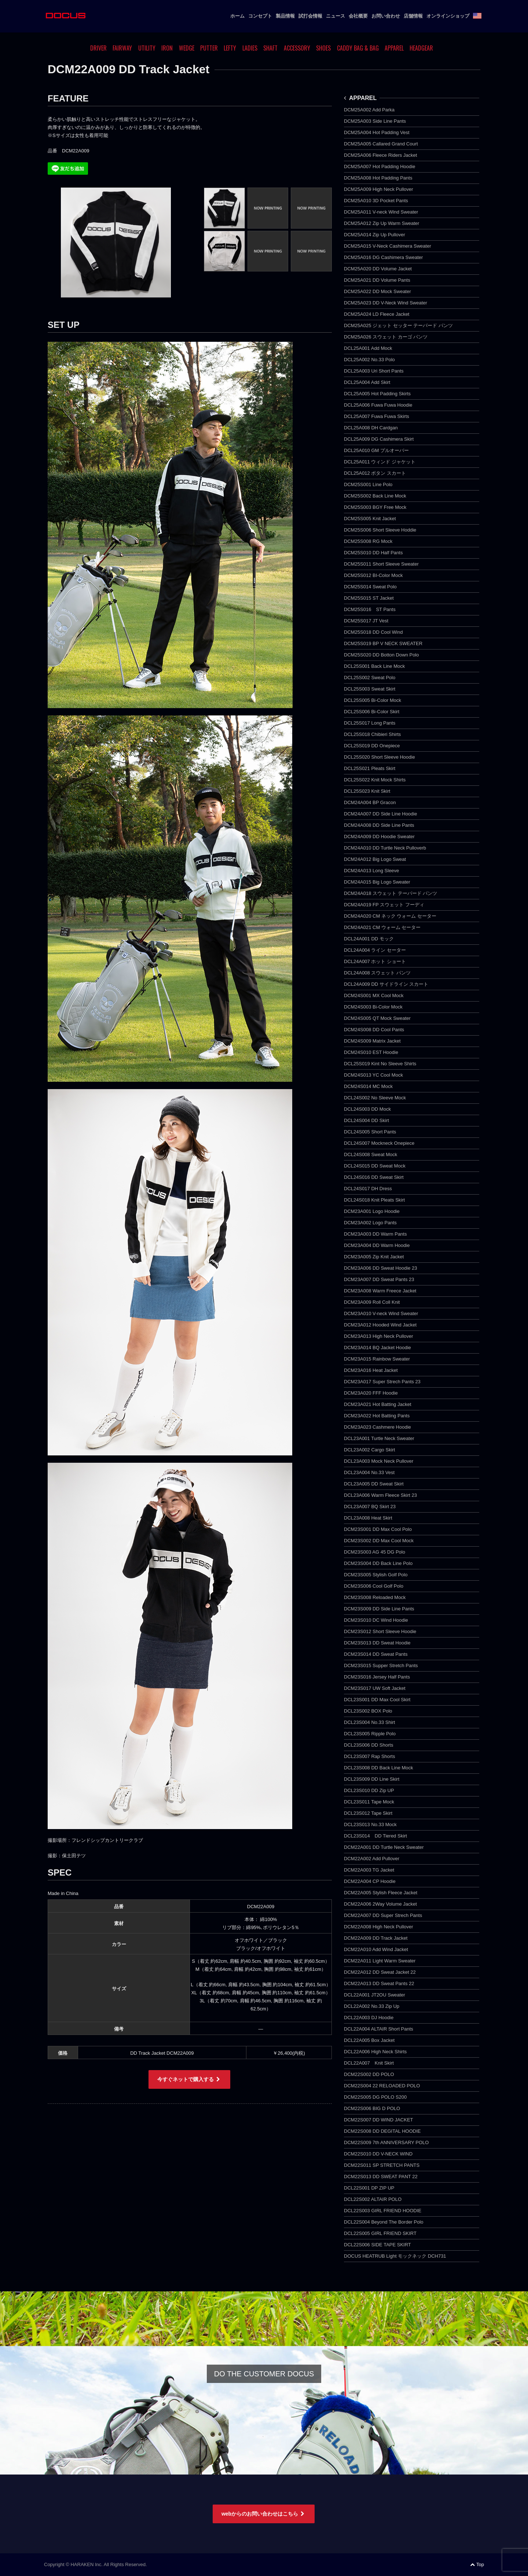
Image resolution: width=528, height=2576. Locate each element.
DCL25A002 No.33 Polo (369, 359)
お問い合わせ (385, 16)
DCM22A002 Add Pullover (371, 1858)
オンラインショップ (447, 16)
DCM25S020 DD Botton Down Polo (381, 655)
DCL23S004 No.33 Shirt (369, 1722)
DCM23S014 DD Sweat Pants (375, 1654)
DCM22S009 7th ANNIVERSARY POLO (386, 2142)
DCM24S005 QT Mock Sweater (377, 1018)
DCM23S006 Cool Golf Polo (373, 1586)
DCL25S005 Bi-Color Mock (372, 700)
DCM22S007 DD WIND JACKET (378, 2119)
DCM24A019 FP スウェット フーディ (384, 904)
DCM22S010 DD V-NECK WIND (378, 2154)
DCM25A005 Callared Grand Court (381, 144)
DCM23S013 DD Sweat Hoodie (377, 1643)
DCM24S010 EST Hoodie (371, 1052)
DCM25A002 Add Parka (369, 109)
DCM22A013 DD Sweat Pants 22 (379, 1983)
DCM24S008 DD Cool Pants (374, 1029)
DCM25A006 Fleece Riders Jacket (380, 155)
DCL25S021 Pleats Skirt (369, 768)
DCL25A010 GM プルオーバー (376, 450)
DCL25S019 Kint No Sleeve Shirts (380, 1063)
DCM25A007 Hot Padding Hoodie (379, 166)
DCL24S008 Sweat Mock (370, 1154)
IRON (167, 48)
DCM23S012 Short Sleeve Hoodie (380, 1631)
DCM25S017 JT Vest (366, 620)
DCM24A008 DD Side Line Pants (379, 825)
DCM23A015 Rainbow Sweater (377, 1359)
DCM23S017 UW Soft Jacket (375, 1688)
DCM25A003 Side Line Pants (375, 121)
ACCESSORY (297, 48)
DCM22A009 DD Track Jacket (375, 1938)
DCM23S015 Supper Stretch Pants (381, 1665)
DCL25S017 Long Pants (369, 723)
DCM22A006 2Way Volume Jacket (380, 1904)
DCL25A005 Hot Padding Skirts (377, 393)
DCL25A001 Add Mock (368, 348)
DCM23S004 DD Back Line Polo (378, 1563)
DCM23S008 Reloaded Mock (375, 1597)
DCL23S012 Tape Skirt (368, 1813)
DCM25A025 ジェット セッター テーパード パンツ (398, 325)
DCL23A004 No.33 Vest (369, 1472)
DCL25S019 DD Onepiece (372, 745)
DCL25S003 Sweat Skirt (369, 689)
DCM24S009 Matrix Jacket (372, 1041)
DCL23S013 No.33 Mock (370, 1824)
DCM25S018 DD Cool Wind (373, 632)
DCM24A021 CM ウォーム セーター (382, 927)
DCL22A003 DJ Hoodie (368, 2017)
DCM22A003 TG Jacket (369, 1870)
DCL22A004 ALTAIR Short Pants (378, 2029)
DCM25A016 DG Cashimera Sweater (383, 257)
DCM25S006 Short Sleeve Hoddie (380, 530)
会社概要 (358, 16)
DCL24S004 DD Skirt (366, 1120)
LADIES (249, 48)
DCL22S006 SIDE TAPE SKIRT (377, 2244)
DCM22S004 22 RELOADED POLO (382, 2085)
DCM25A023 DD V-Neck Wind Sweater (385, 303)
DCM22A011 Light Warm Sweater (379, 1961)
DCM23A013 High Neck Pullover (378, 1336)
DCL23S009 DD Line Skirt (371, 1779)
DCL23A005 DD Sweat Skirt (374, 1484)
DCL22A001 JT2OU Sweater (374, 1995)
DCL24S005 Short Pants (370, 1132)
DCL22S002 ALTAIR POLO (373, 2199)
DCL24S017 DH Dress (368, 1188)
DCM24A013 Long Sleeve (371, 870)
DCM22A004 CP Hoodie (370, 1881)
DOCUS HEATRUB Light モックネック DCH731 (395, 2256)
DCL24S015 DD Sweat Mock (375, 1166)
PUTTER (209, 48)
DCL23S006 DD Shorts (368, 1745)
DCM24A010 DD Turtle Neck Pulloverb (385, 848)
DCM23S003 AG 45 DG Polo (374, 1552)
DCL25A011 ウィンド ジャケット (379, 462)
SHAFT (270, 48)
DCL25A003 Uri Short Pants (374, 371)
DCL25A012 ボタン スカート (375, 473)
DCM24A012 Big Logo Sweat (375, 859)
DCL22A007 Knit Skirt (369, 2063)
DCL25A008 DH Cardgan (371, 427)
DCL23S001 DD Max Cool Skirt (377, 1699)
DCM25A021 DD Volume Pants (377, 280)
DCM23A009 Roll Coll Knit (372, 1302)
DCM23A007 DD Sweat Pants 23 (379, 1279)
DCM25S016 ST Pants (370, 609)
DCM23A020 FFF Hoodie (371, 1393)
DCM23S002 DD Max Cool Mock (379, 1540)
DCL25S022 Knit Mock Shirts (375, 779)
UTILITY (146, 48)
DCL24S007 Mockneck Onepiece (379, 1143)
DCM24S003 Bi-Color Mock (373, 1007)
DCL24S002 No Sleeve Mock (375, 1097)
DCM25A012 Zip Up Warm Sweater (381, 223)
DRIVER (98, 48)
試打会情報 (310, 16)
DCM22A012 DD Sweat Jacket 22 (380, 1972)
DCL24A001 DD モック (369, 938)
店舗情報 (413, 16)
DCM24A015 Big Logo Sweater (377, 882)
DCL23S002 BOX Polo (368, 1711)
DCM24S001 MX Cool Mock (374, 995)
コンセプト (260, 16)
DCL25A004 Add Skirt (367, 382)
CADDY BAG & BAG (358, 48)
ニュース (335, 16)
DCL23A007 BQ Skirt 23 (370, 1506)
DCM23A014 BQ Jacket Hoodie (377, 1347)
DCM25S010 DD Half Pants (373, 552)
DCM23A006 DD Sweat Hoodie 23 (380, 1268)
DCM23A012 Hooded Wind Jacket (380, 1325)
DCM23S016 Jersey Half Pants (377, 1677)
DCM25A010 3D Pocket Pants (376, 200)
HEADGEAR (421, 48)
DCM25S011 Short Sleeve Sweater (381, 564)
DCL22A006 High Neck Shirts (375, 2051)
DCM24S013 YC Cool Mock (373, 1075)
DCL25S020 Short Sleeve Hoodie (379, 757)
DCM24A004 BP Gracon (370, 802)
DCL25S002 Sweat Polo (369, 677)
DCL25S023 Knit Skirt (367, 791)
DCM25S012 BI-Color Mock (373, 575)
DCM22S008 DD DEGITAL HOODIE (382, 2131)
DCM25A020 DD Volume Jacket (378, 268)
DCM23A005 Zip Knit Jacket (374, 1256)
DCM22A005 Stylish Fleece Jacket (380, 1892)
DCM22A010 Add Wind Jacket (376, 1949)
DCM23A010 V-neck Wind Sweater (381, 1313)
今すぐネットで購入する (189, 2079)
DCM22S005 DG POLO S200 (375, 2097)
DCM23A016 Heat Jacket (371, 1370)
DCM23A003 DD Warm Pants (375, 1234)
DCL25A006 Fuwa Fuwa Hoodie (378, 405)
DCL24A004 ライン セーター (375, 950)
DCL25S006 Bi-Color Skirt (371, 711)
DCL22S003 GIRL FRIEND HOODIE (382, 2210)
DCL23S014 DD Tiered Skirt (375, 1836)
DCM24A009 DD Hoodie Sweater (379, 836)
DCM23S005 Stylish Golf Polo (375, 1574)
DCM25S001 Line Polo (368, 484)
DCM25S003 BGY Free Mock (375, 507)
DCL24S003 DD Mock (367, 1109)
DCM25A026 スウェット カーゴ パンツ (386, 337)
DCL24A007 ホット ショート (375, 961)
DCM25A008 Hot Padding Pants (378, 178)
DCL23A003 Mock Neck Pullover (378, 1461)
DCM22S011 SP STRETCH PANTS (381, 2165)
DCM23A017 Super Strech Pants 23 (382, 1381)
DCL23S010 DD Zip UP (369, 1790)
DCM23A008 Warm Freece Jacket (380, 1290)
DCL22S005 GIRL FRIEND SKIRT (380, 2233)
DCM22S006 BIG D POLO (372, 2108)
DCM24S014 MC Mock (368, 1086)
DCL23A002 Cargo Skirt (369, 1449)
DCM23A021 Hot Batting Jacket (377, 1404)
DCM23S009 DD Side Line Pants (379, 1608)
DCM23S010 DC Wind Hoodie (376, 1620)
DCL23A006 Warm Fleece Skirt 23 (380, 1495)
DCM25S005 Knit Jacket (370, 518)
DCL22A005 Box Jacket (369, 2040)
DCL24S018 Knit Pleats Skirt (374, 1200)
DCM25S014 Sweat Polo (370, 586)
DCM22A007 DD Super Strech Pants (383, 1915)
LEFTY (230, 48)
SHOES (323, 48)
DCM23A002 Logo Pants (370, 1222)
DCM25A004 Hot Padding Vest (377, 132)
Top (477, 2564)
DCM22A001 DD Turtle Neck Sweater (383, 1847)
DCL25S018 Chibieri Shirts (372, 734)
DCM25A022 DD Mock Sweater (377, 291)
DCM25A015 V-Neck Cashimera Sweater (387, 246)
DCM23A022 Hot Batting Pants (377, 1415)
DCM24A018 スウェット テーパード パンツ (390, 893)
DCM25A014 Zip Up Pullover (374, 234)
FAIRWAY (122, 48)
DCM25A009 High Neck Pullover (378, 189)
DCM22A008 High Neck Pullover (378, 1926)
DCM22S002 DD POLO (369, 2074)
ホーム (237, 16)
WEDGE (186, 48)
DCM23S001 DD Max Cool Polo (378, 1529)
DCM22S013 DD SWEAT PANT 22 (381, 2176)
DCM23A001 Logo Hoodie (372, 1211)
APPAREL (394, 48)
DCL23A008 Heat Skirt (368, 1518)
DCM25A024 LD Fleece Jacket (376, 314)
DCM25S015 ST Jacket (369, 598)
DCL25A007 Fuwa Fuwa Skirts (376, 416)
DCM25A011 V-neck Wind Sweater (381, 212)
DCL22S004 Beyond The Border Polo (383, 2222)
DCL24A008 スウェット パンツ (377, 973)
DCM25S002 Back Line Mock (375, 496)
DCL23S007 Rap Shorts (369, 1756)
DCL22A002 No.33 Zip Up (371, 2006)
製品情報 (285, 16)
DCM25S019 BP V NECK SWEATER (383, 643)
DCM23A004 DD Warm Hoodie (377, 1245)
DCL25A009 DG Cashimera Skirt (379, 439)
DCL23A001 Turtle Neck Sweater (379, 1438)
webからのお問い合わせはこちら (263, 2514)
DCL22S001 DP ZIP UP (369, 2188)
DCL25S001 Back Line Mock (374, 666)
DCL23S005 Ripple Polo (370, 1733)
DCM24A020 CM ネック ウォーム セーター (390, 916)
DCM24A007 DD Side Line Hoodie (380, 814)
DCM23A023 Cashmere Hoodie (377, 1427)
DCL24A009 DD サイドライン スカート (386, 984)
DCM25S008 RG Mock (368, 541)
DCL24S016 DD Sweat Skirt (374, 1177)
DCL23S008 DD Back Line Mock (378, 1767)
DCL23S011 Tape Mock (369, 1802)
